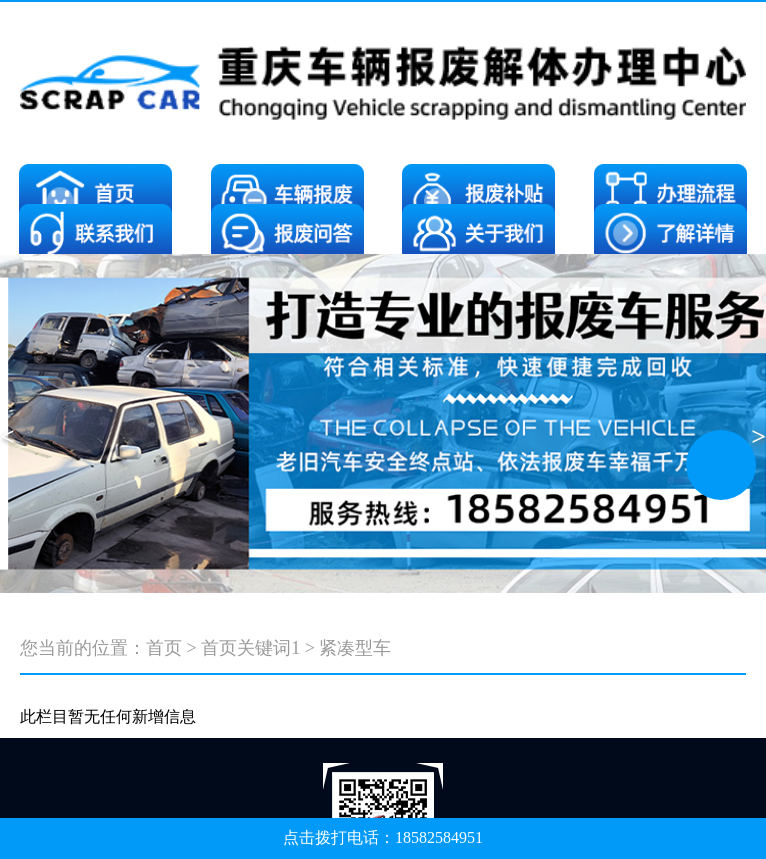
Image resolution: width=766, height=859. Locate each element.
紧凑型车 (355, 648)
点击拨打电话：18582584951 (383, 837)
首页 (164, 648)
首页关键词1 (250, 648)
